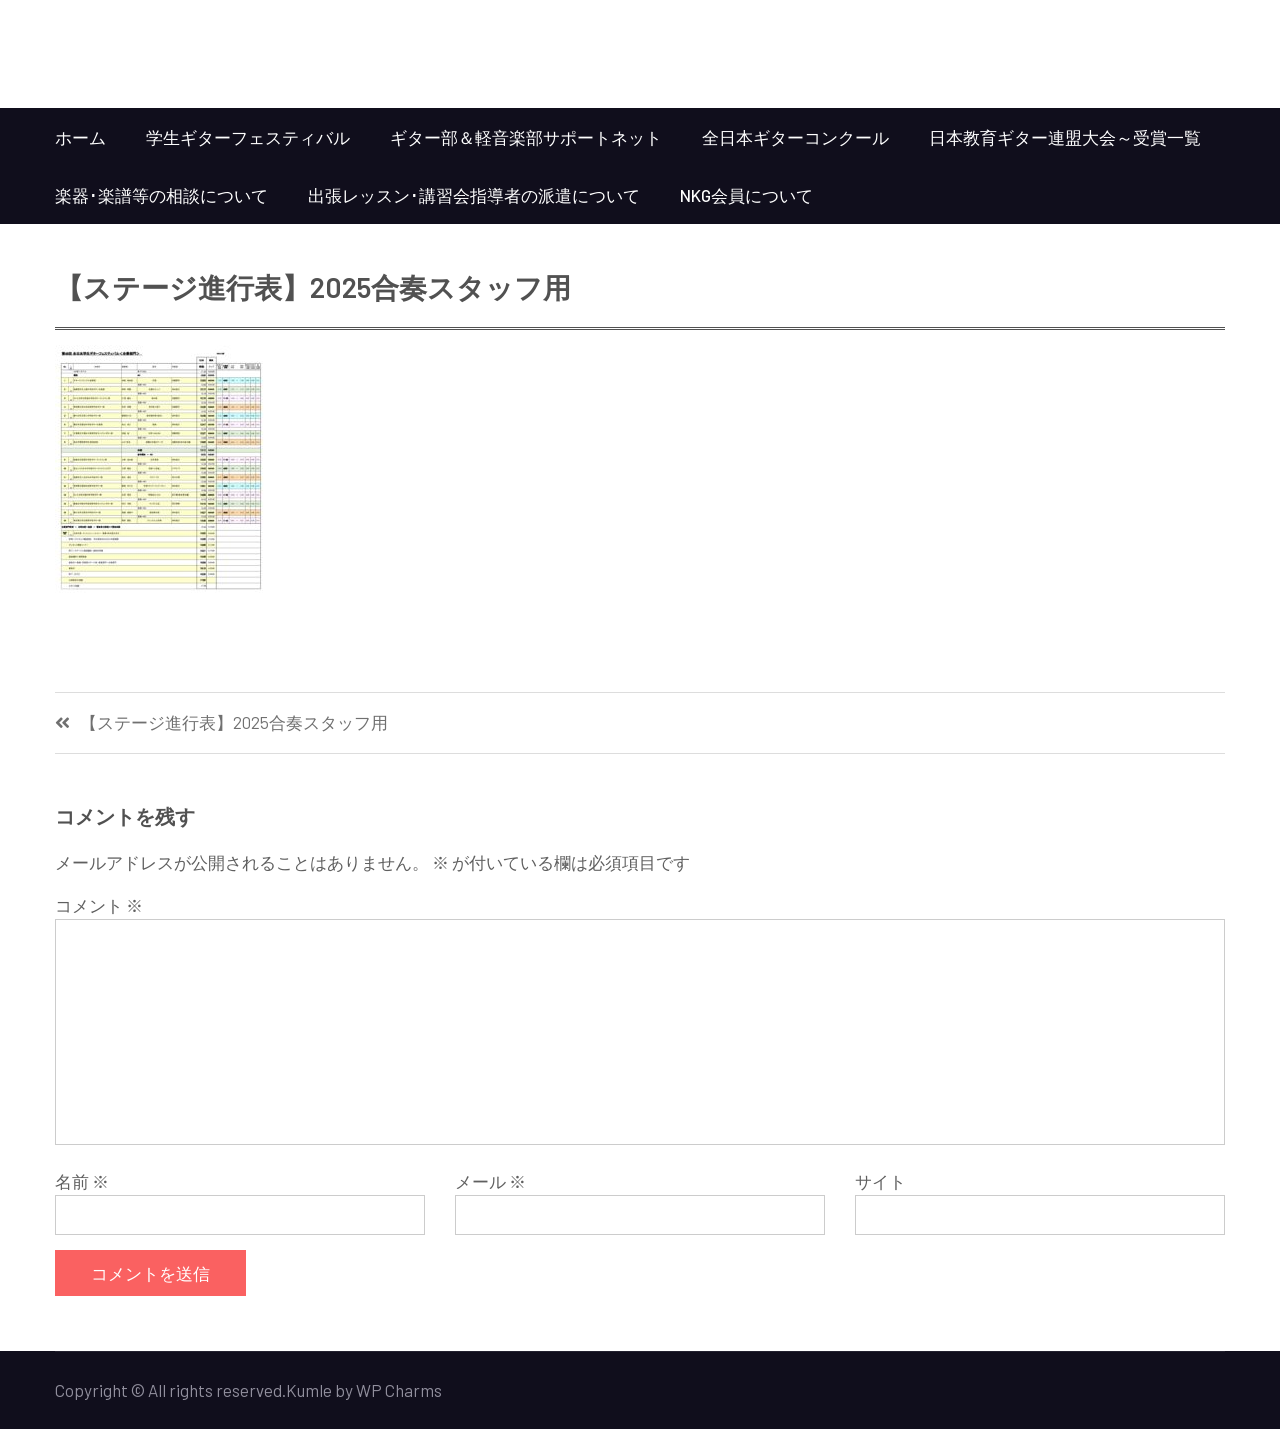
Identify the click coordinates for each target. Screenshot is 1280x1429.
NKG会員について (746, 195)
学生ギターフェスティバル (248, 137)
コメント (99, 905)
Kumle (309, 1390)
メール (490, 1181)
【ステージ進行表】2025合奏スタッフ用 (234, 722)
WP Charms (399, 1390)
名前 (82, 1181)
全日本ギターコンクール (795, 137)
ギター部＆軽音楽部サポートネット (526, 137)
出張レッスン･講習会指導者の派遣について (474, 195)
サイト (880, 1181)
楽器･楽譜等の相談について (161, 195)
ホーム (80, 137)
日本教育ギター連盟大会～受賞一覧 (1065, 137)
